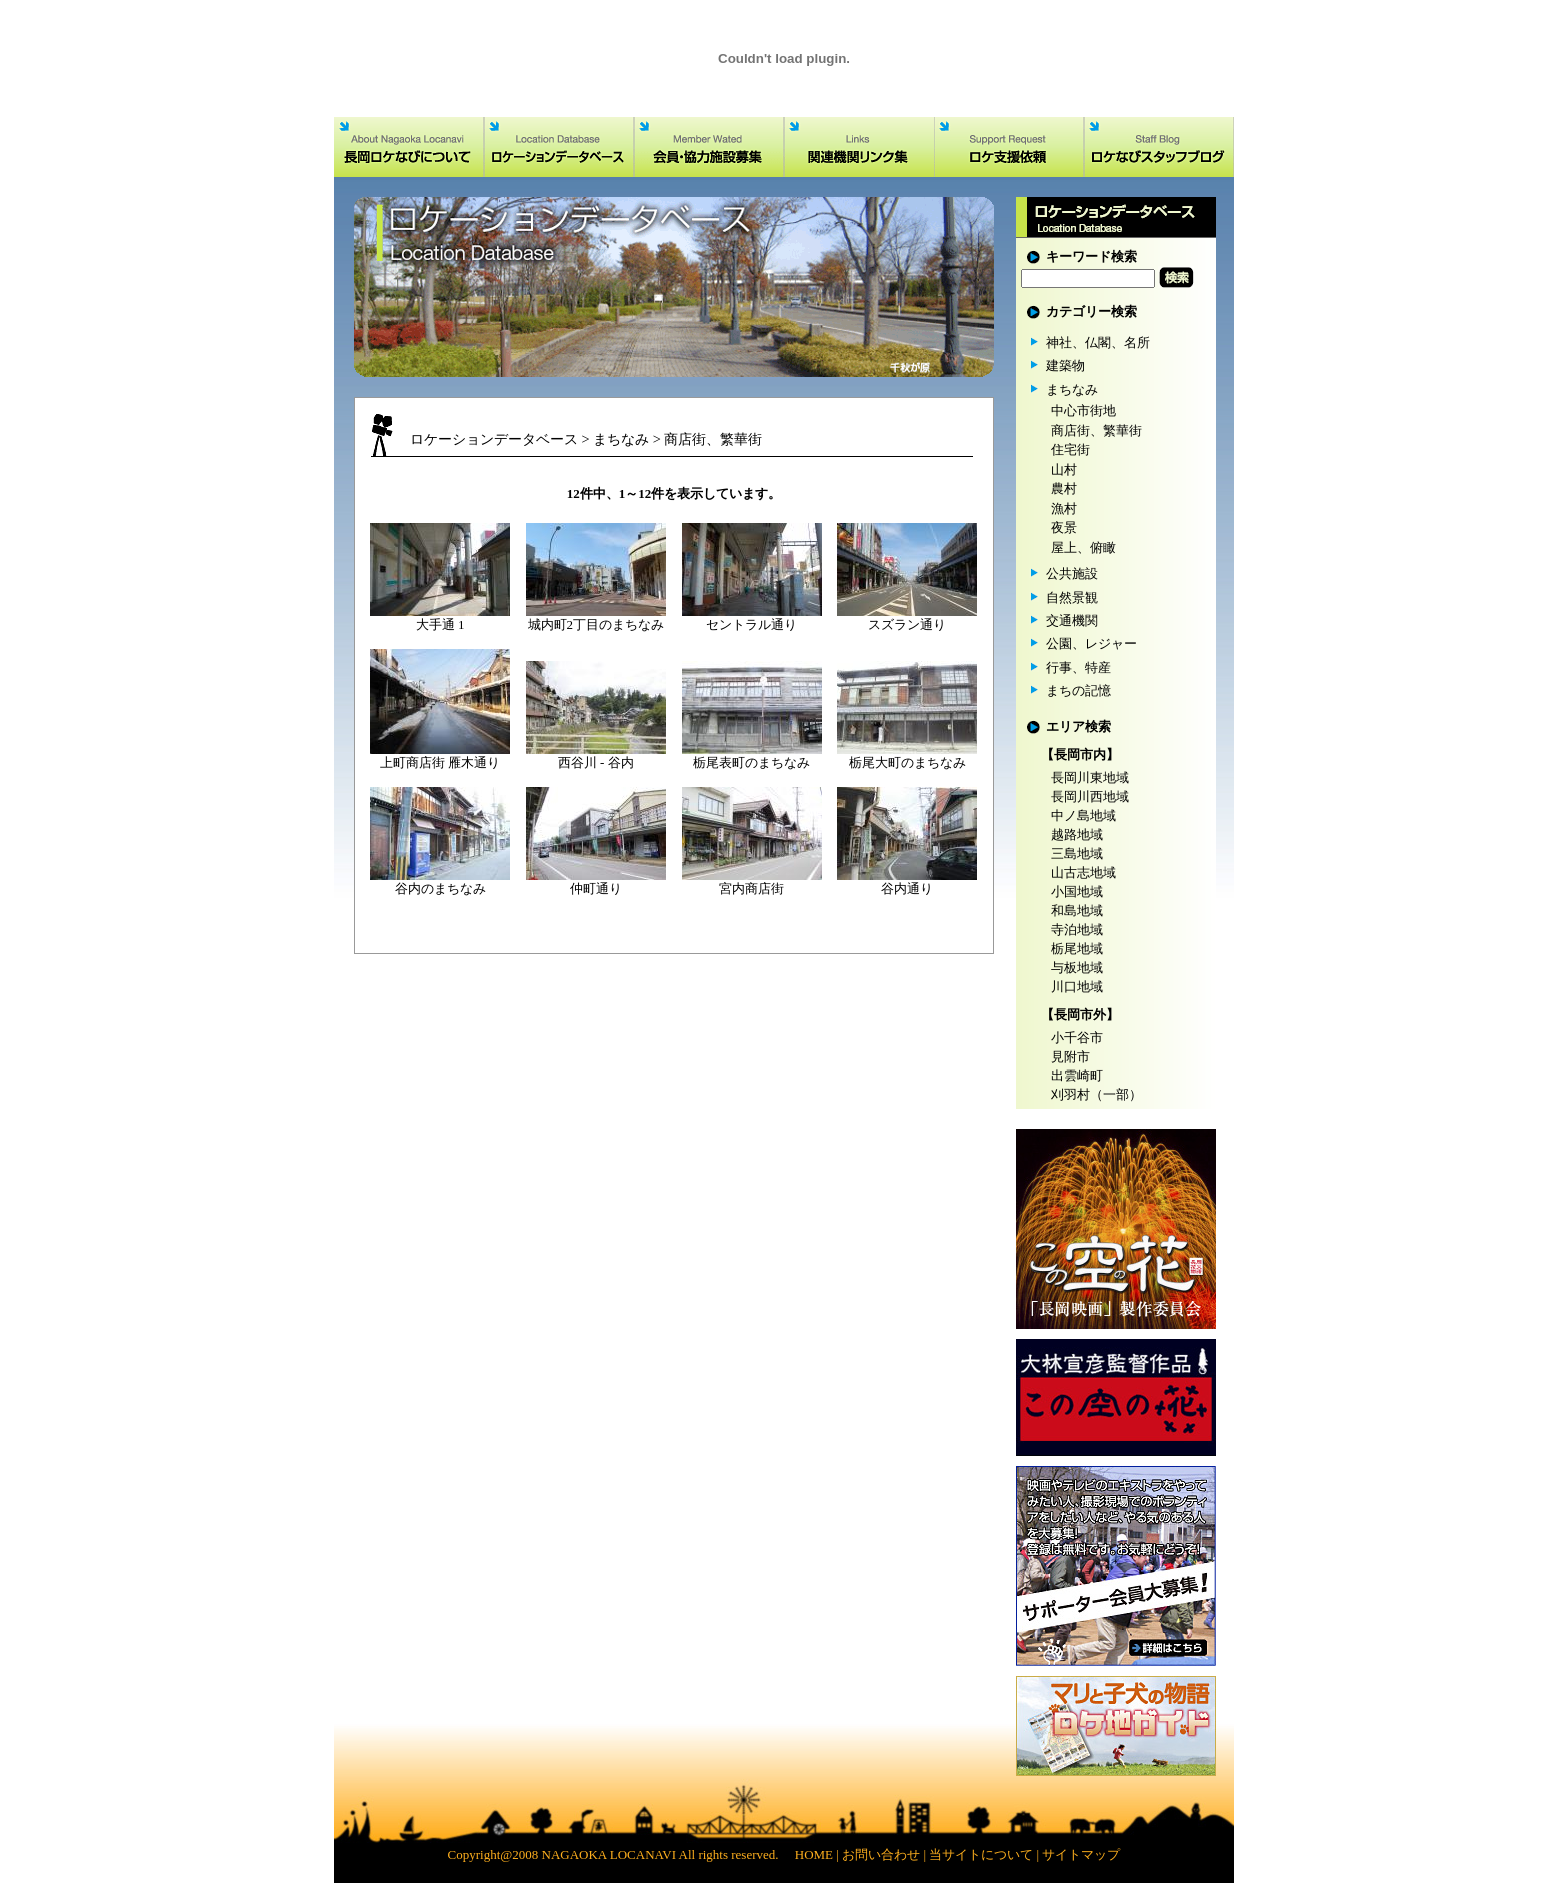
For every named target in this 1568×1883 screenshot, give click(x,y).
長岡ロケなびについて (409, 147)
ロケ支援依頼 (1009, 147)
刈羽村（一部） (1096, 1094)
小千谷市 (1077, 1037)
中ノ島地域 (1083, 815)
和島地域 (1077, 910)
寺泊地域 (1077, 929)
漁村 (1064, 508)
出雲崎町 (1077, 1075)
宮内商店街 (751, 888)
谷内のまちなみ (440, 888)
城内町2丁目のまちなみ (596, 624)
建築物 (1065, 365)
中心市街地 (1083, 410)
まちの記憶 (1078, 690)
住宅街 (1070, 449)
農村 (1064, 488)
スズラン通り (907, 624)
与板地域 (1077, 967)
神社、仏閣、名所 (1098, 342)
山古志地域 (1083, 872)
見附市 (1070, 1056)
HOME (814, 1854)
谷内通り (907, 888)
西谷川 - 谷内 (596, 762)
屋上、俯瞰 (1083, 547)
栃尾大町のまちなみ (907, 762)
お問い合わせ (881, 1854)
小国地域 (1077, 891)
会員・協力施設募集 (709, 147)
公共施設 (1072, 573)
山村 (1064, 469)
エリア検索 (1078, 726)
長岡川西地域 (1090, 796)
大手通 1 (440, 624)
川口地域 (1077, 986)
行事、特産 (1078, 667)
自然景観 (1072, 597)
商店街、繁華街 (713, 439)
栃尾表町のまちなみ (751, 762)
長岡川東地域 (1090, 777)
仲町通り (596, 888)
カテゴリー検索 (1091, 311)
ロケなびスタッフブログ (1159, 147)
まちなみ (621, 439)
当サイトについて (981, 1854)
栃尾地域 (1077, 948)
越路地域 (1077, 834)
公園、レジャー (1091, 643)
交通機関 (1072, 620)
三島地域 (1077, 853)
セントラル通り (751, 624)
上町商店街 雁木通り (440, 762)
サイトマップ (1081, 1854)
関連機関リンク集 (859, 147)
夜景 (1064, 527)
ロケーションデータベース (559, 147)
